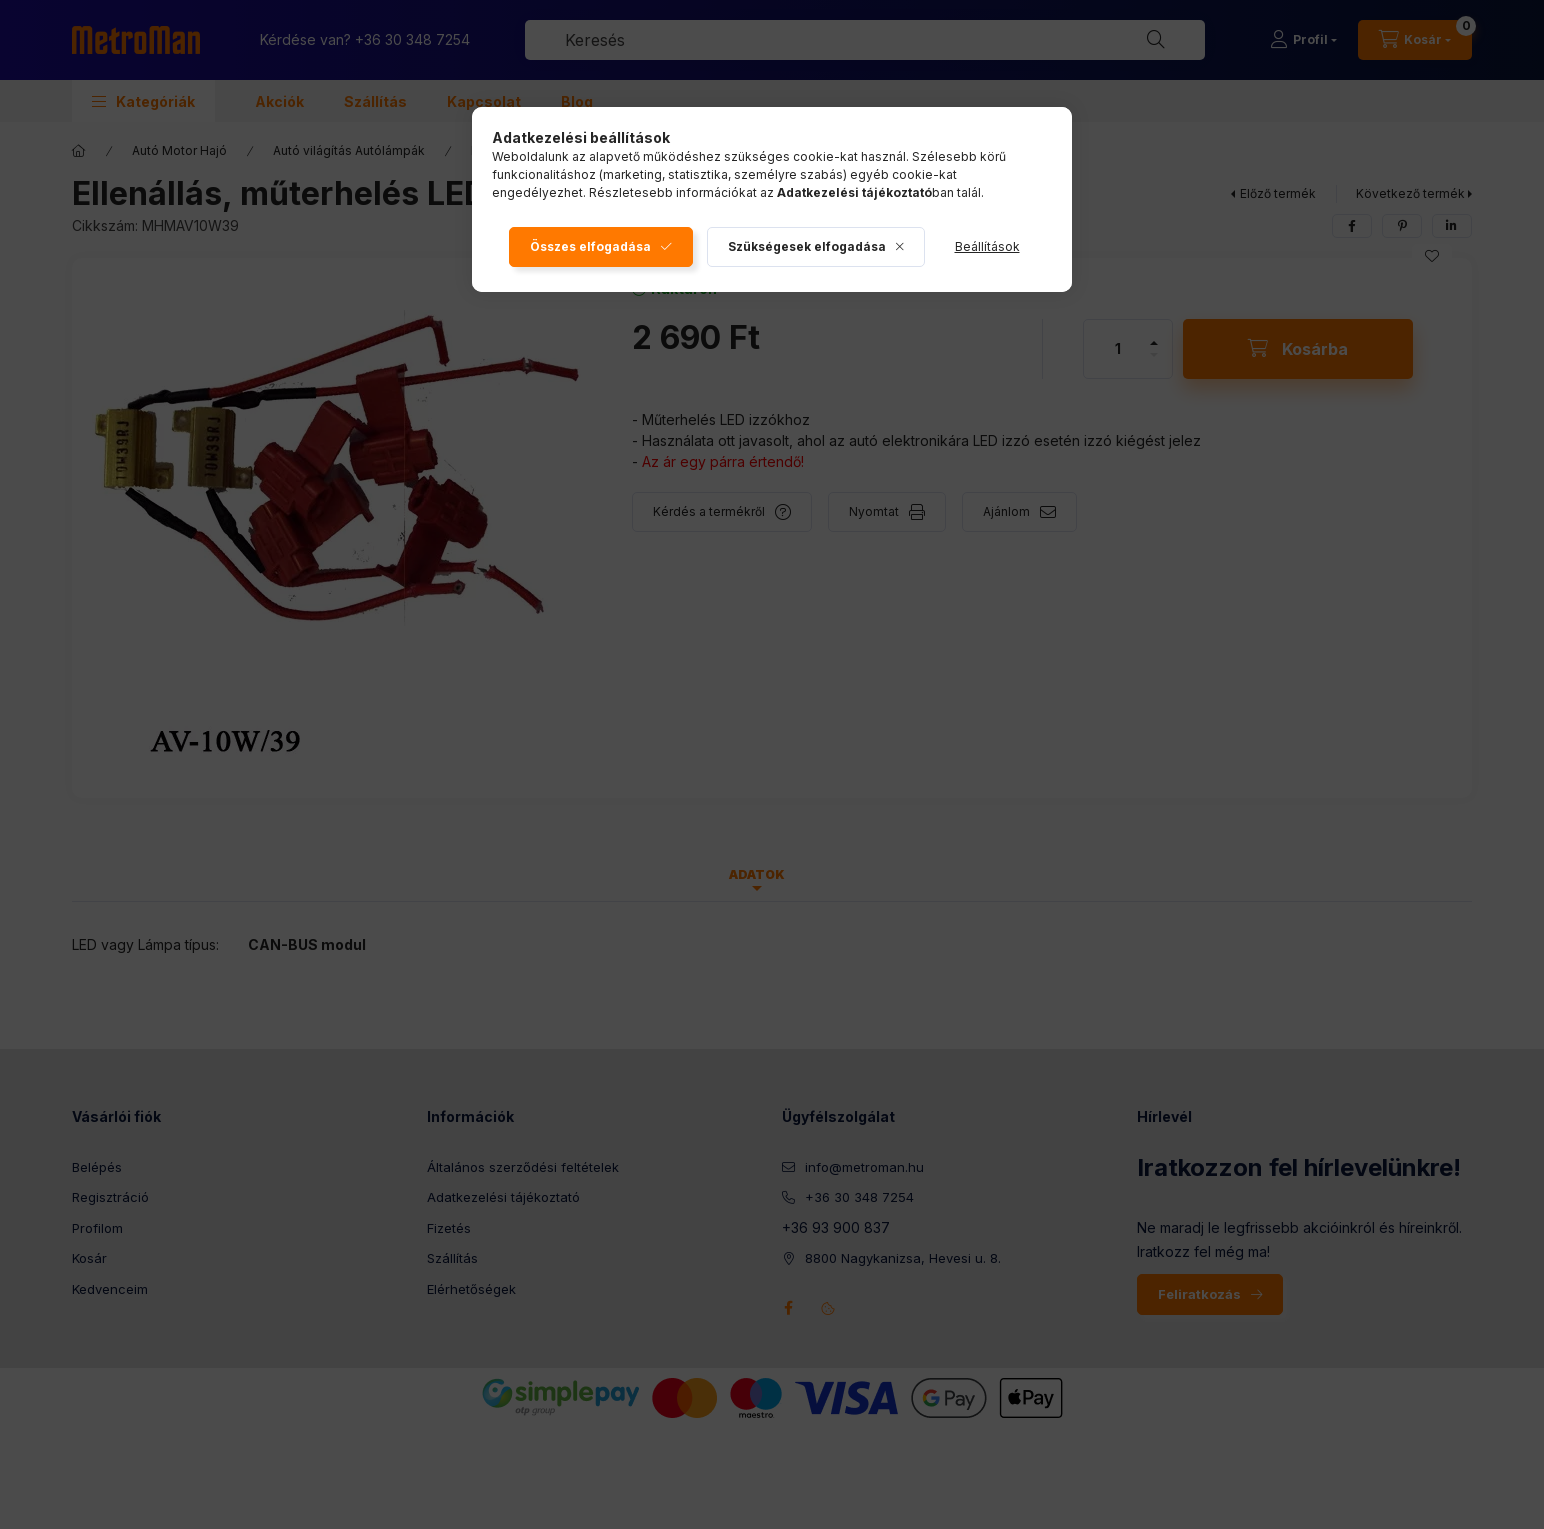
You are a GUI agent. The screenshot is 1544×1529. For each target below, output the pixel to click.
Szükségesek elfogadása (807, 246)
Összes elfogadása (590, 246)
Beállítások (987, 246)
